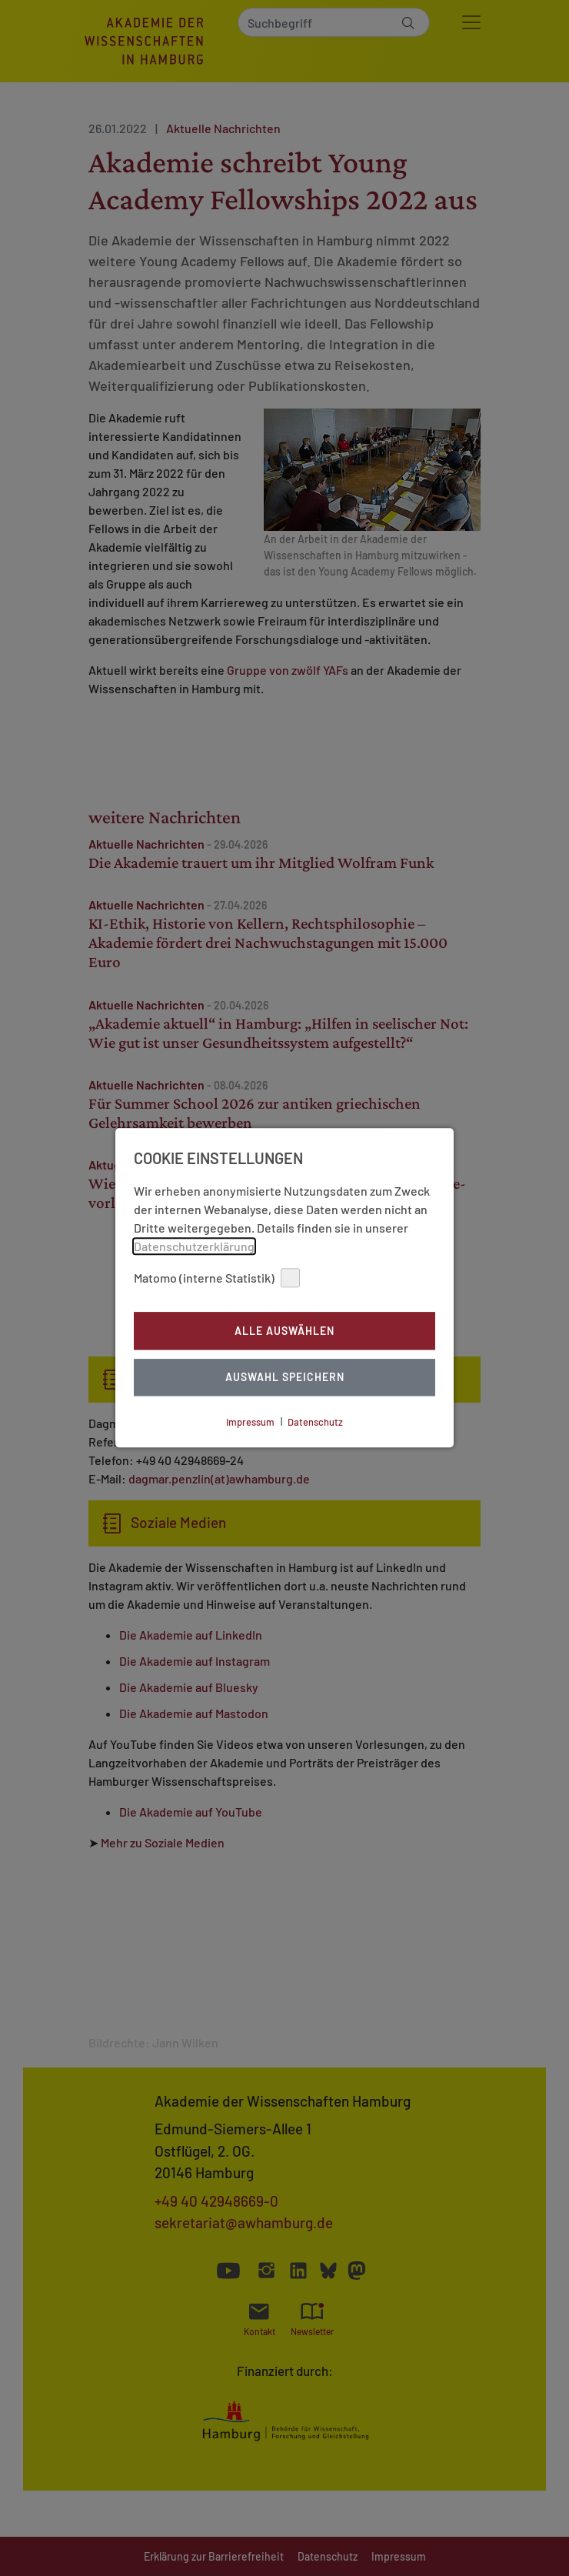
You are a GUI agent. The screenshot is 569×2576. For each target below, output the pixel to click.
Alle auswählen (284, 1330)
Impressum (250, 1422)
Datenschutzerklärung (194, 1246)
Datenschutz (315, 1422)
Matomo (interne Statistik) (217, 1277)
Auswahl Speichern (284, 1377)
